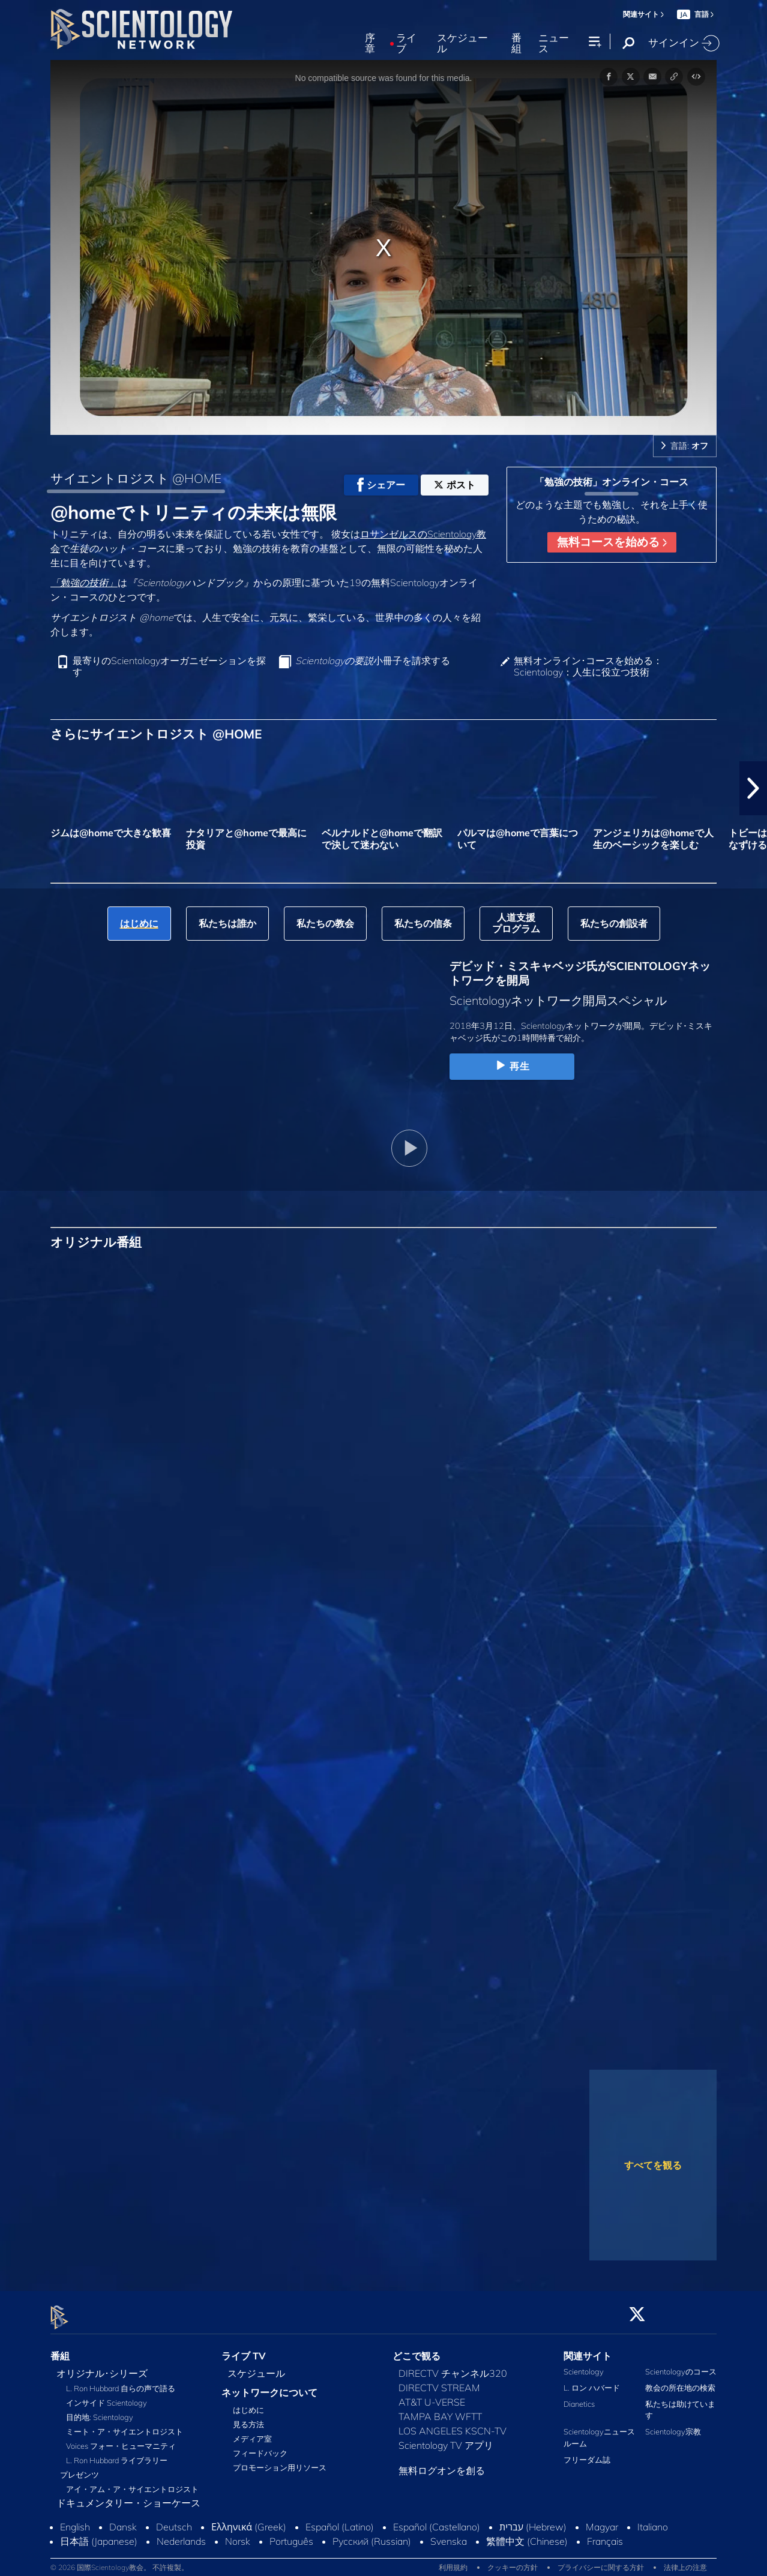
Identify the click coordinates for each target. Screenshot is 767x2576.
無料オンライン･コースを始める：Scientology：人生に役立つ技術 (588, 666)
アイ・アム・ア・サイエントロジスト (132, 2482)
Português (291, 2534)
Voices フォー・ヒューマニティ (121, 2438)
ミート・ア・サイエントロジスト (124, 2424)
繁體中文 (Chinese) (527, 2534)
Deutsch (174, 2520)
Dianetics (579, 2397)
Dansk (123, 2520)
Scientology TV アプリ (446, 2438)
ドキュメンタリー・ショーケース (128, 2496)
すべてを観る (653, 2165)
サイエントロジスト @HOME (135, 478)
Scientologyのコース (681, 2364)
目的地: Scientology (99, 2410)
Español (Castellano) (436, 2520)
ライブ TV (243, 2349)
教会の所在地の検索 (680, 2380)
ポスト (454, 485)
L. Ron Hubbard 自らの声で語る (120, 2381)
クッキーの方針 (512, 2560)
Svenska (448, 2534)
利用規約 (453, 2560)
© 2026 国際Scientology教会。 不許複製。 (119, 2560)
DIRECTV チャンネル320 (453, 2366)
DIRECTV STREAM (439, 2380)
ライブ (406, 43)
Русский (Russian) (371, 2534)
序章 (370, 43)
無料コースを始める (612, 542)
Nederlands (181, 2534)
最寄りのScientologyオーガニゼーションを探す (169, 666)
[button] (753, 788)
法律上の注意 (685, 2560)
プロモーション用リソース (279, 2461)
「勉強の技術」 (84, 583)
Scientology (584, 2364)
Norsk (237, 2534)
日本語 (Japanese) (98, 2534)
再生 (511, 1066)
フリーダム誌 (587, 2452)
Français (605, 2534)
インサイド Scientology (106, 2395)
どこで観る (417, 2349)
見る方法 (248, 2417)
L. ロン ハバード (592, 2380)
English (75, 2520)
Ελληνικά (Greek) (248, 2520)
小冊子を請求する (372, 660)
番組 (516, 43)
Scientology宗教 (673, 2425)
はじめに (248, 2403)
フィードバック (260, 2446)
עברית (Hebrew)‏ (533, 2520)
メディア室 (252, 2432)
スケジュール (462, 43)
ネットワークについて (269, 2385)
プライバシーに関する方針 (601, 2560)
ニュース (553, 43)
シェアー (381, 485)
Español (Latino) (339, 2520)
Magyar (602, 2520)
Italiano (652, 2520)
